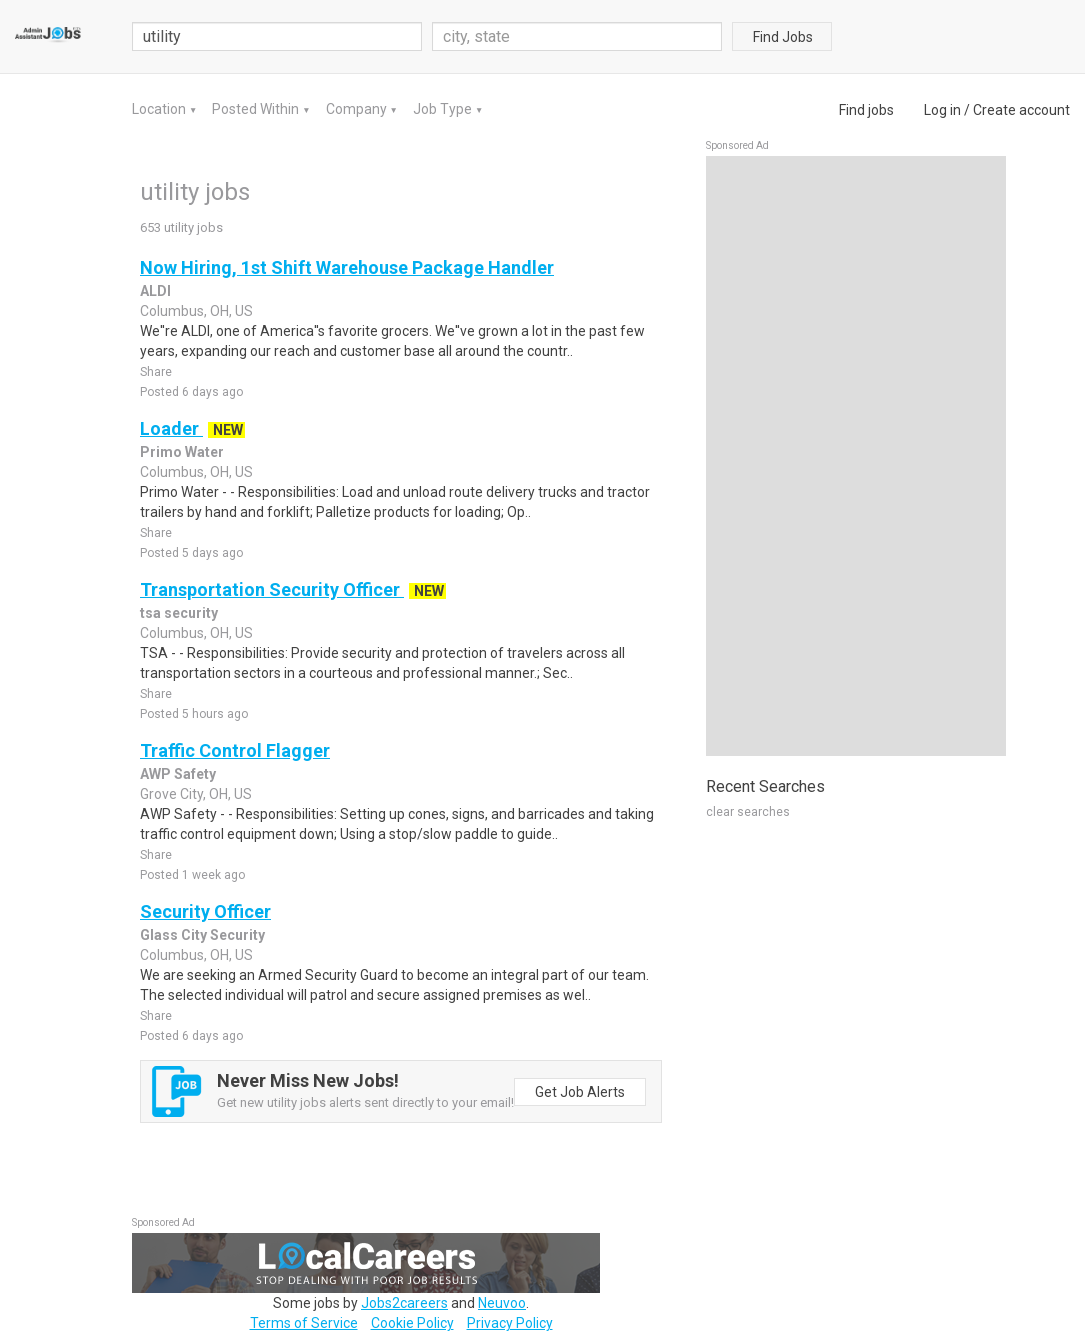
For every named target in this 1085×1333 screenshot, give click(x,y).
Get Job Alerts (580, 1092)
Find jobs (866, 110)
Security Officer (205, 911)
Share (156, 372)
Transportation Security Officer (272, 589)
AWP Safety (178, 774)
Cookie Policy (412, 1323)
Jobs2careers (404, 1303)
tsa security (179, 613)
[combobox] (577, 36)
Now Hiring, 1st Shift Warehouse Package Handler (347, 267)
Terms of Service (304, 1323)
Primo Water (182, 452)
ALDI (155, 291)
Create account (1021, 110)
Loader (171, 428)
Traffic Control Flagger (235, 750)
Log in (942, 110)
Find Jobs (783, 37)
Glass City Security (202, 935)
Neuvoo (502, 1303)
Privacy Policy (510, 1323)
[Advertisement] (856, 456)
